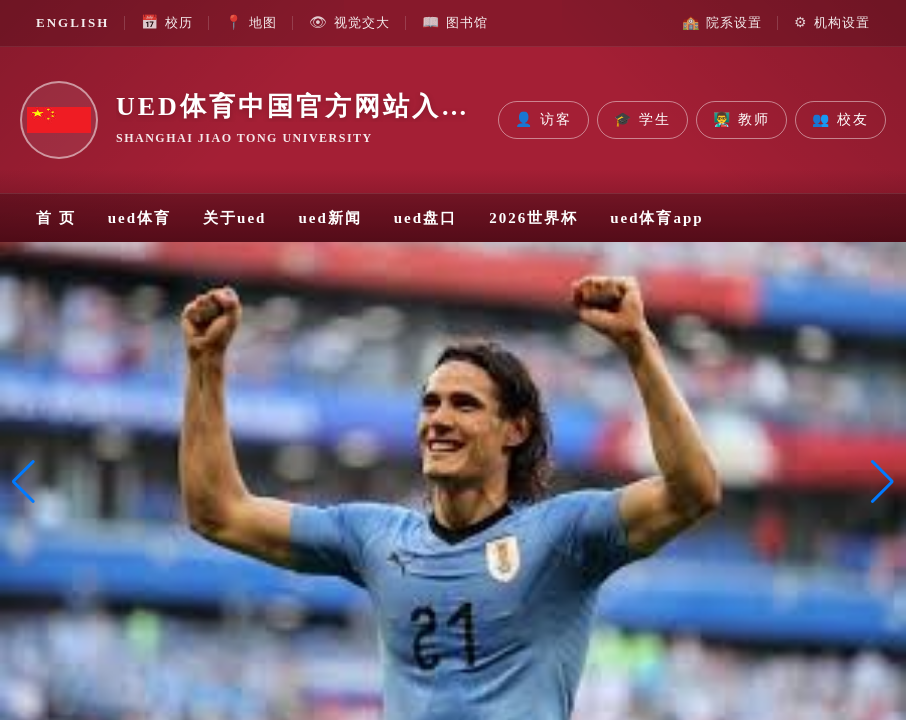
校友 (840, 120)
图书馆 (455, 23)
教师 (741, 120)
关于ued (234, 218)
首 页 (56, 218)
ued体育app (657, 218)
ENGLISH (72, 22)
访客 (543, 120)
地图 (251, 23)
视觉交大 (349, 23)
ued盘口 (425, 218)
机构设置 (832, 23)
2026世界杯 (533, 218)
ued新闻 (329, 218)
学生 (642, 120)
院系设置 (722, 23)
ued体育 (139, 218)
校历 (167, 23)
